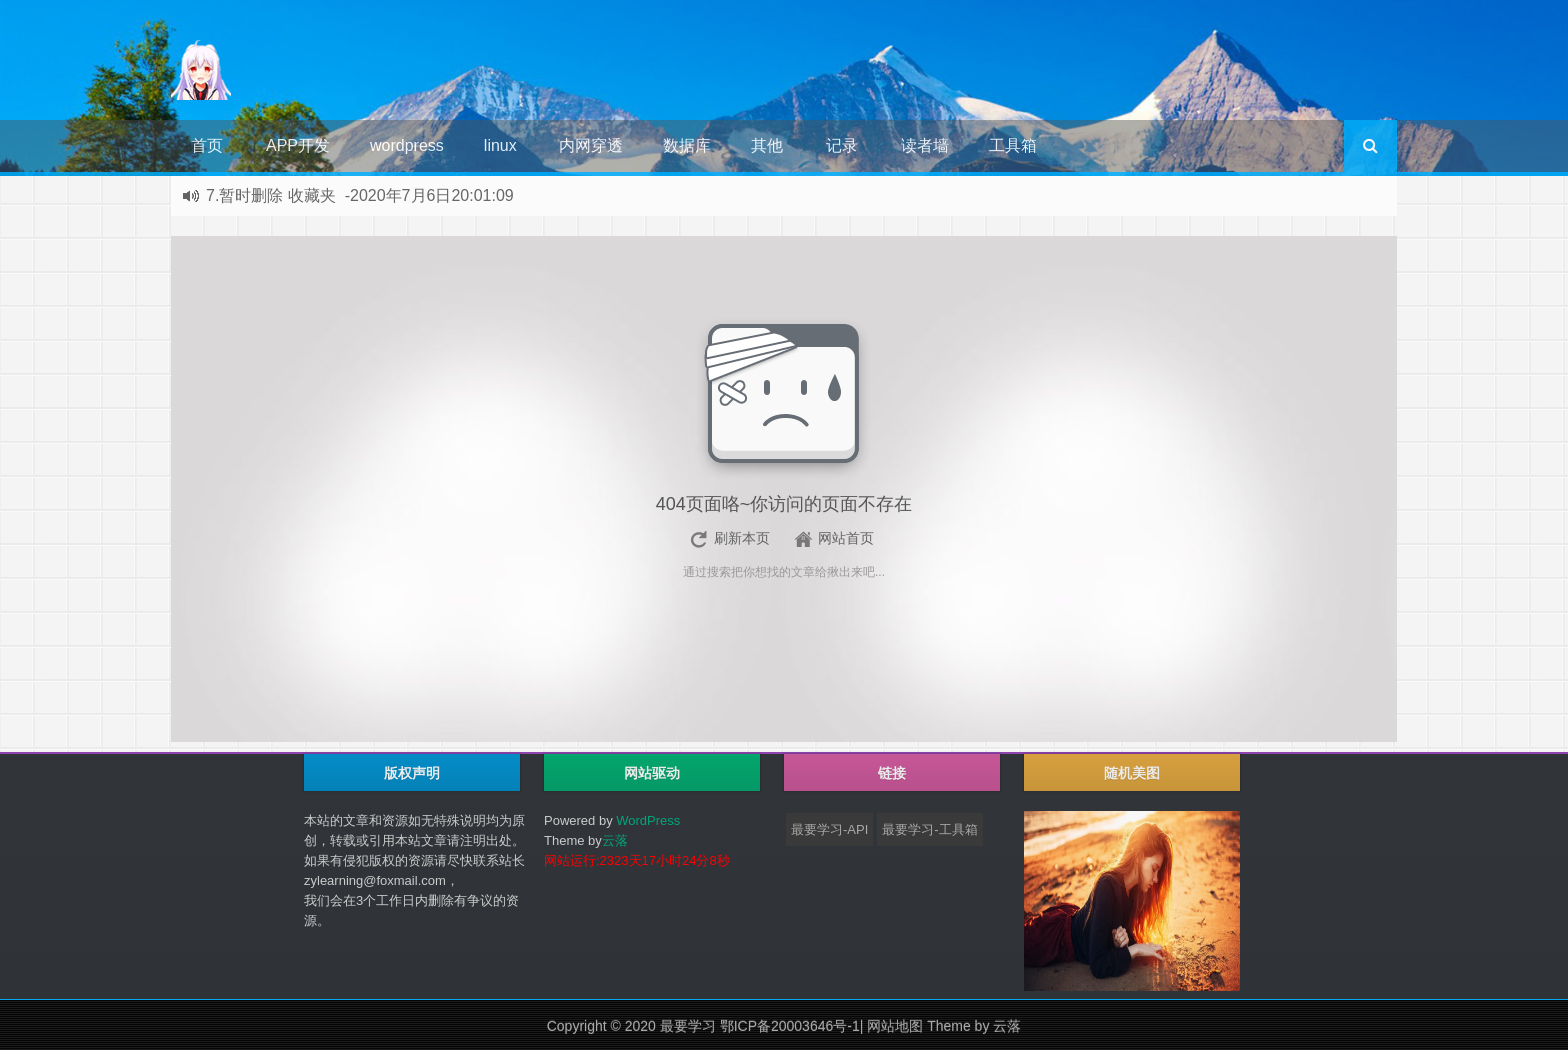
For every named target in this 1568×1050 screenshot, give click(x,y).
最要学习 (688, 1026)
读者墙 (925, 145)
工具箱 (1013, 145)
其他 (767, 145)
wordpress (407, 145)
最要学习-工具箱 (929, 829)
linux (500, 145)
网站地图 (895, 1026)
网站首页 (846, 538)
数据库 (687, 145)
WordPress (648, 820)
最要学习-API (829, 829)
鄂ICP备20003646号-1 (790, 1026)
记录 (842, 145)
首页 (207, 145)
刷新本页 (742, 538)
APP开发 (298, 145)
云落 (615, 840)
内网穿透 (591, 145)
